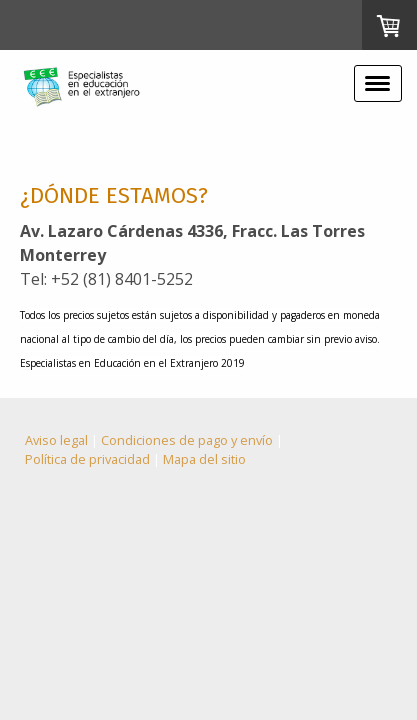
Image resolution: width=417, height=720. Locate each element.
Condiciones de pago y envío (187, 440)
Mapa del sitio (204, 459)
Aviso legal (56, 440)
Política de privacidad (87, 459)
